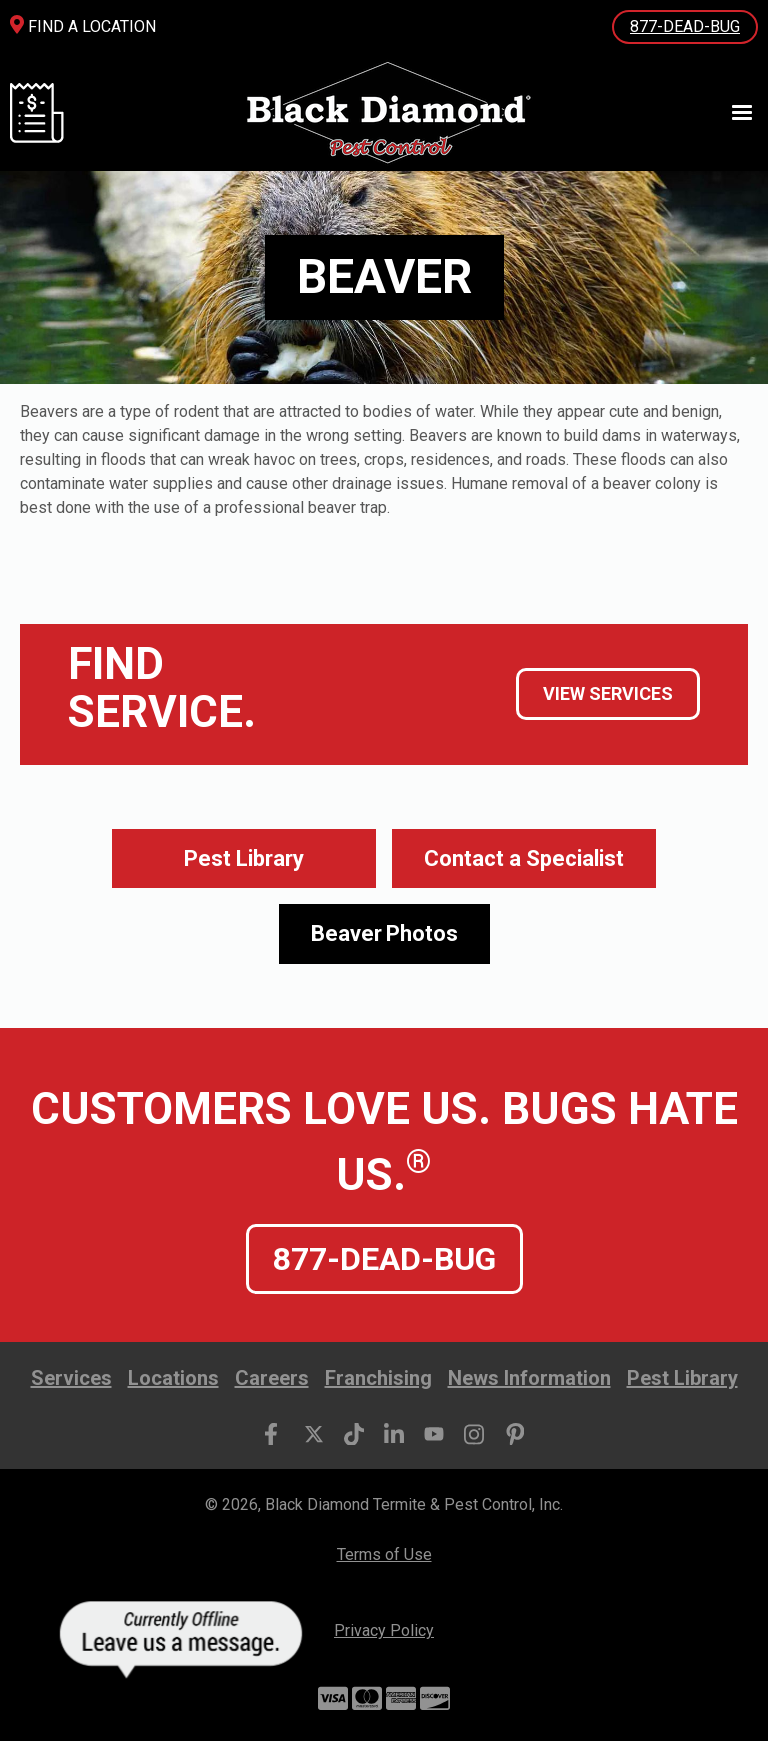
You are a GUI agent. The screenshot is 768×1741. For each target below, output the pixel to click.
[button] (733, 113)
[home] (386, 112)
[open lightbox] (384, 934)
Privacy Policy (384, 1630)
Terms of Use (384, 1554)
